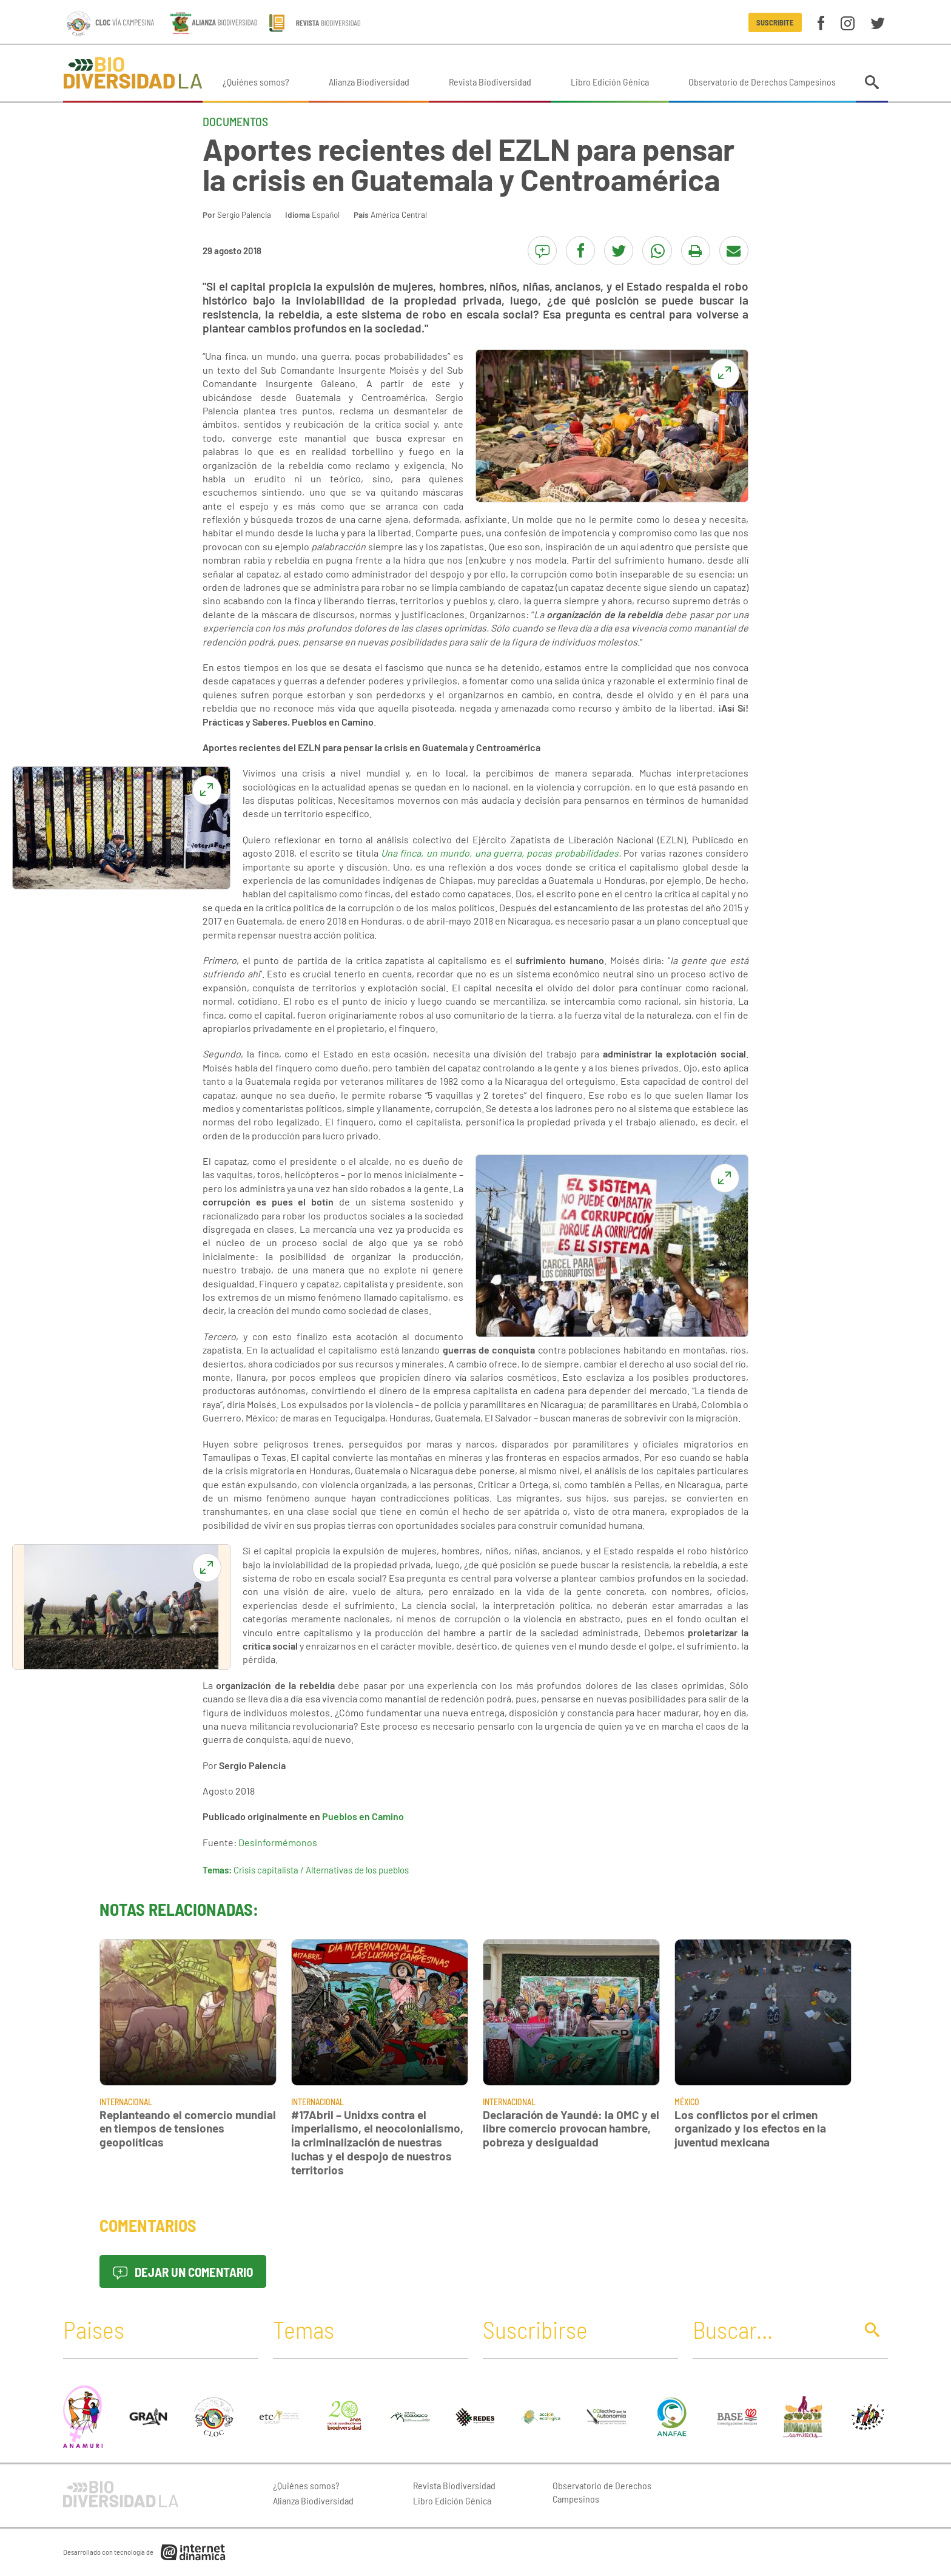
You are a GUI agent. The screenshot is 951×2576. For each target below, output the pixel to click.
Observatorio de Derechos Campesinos (762, 81)
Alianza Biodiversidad (369, 81)
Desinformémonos (277, 1842)
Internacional (125, 2102)
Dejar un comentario (183, 2271)
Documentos (235, 121)
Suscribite (774, 22)
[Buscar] (771, 2329)
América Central (399, 214)
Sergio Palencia (244, 214)
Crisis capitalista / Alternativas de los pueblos (321, 1869)
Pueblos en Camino (363, 1816)
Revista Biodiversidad (490, 81)
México (686, 2102)
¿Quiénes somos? (256, 81)
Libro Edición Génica (610, 81)
